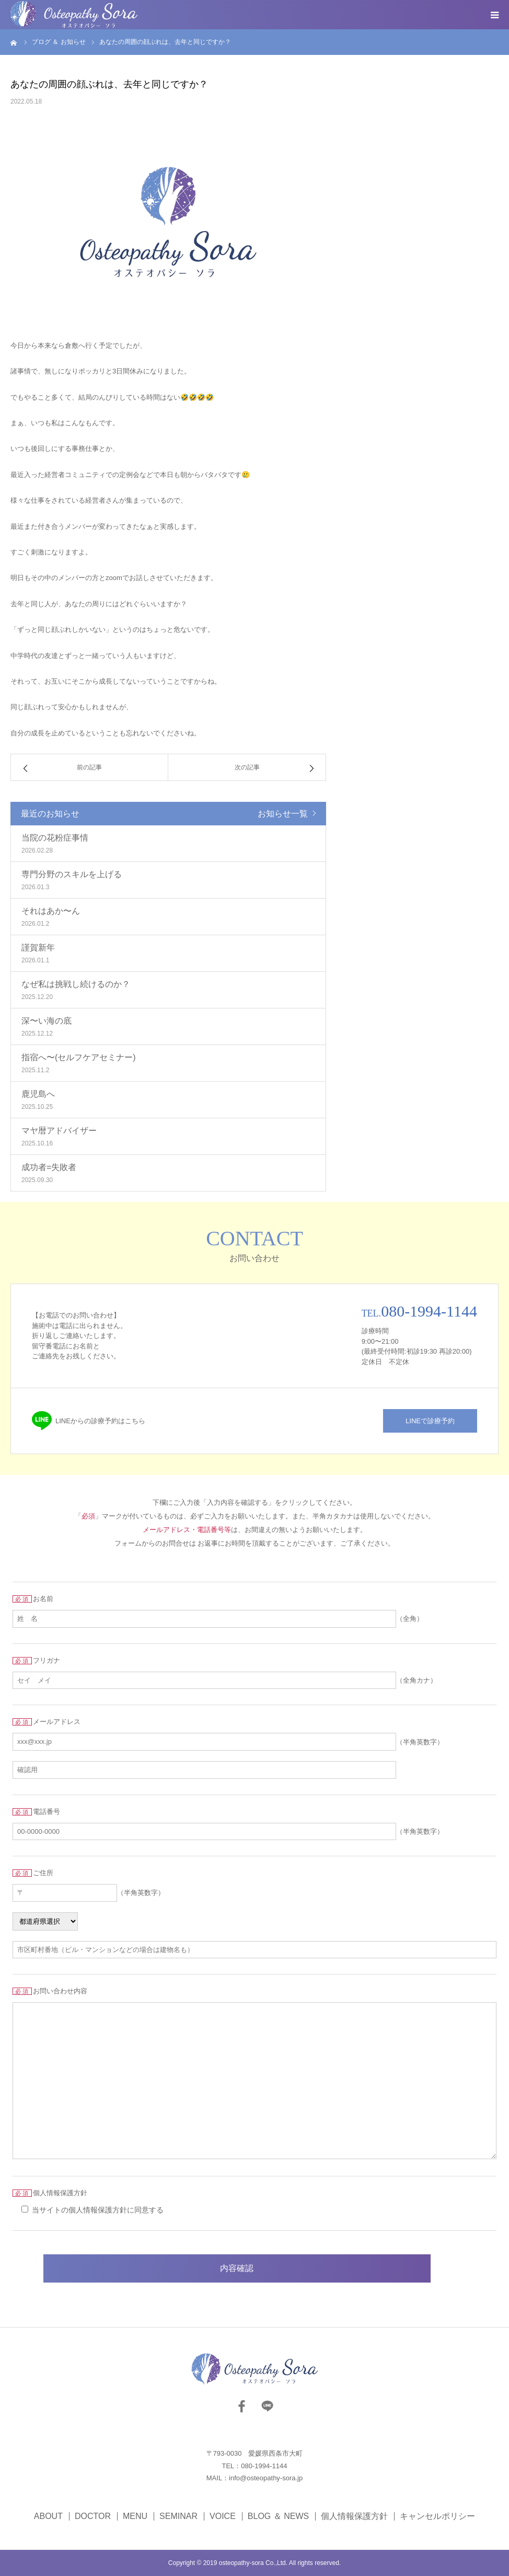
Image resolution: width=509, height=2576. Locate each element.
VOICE (223, 2516)
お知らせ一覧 (283, 813)
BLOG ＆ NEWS (278, 2516)
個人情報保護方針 (354, 2516)
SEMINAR (178, 2516)
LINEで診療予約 (430, 1421)
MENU (135, 2516)
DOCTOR (93, 2516)
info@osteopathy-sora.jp (266, 2478)
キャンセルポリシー (437, 2516)
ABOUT (48, 2516)
